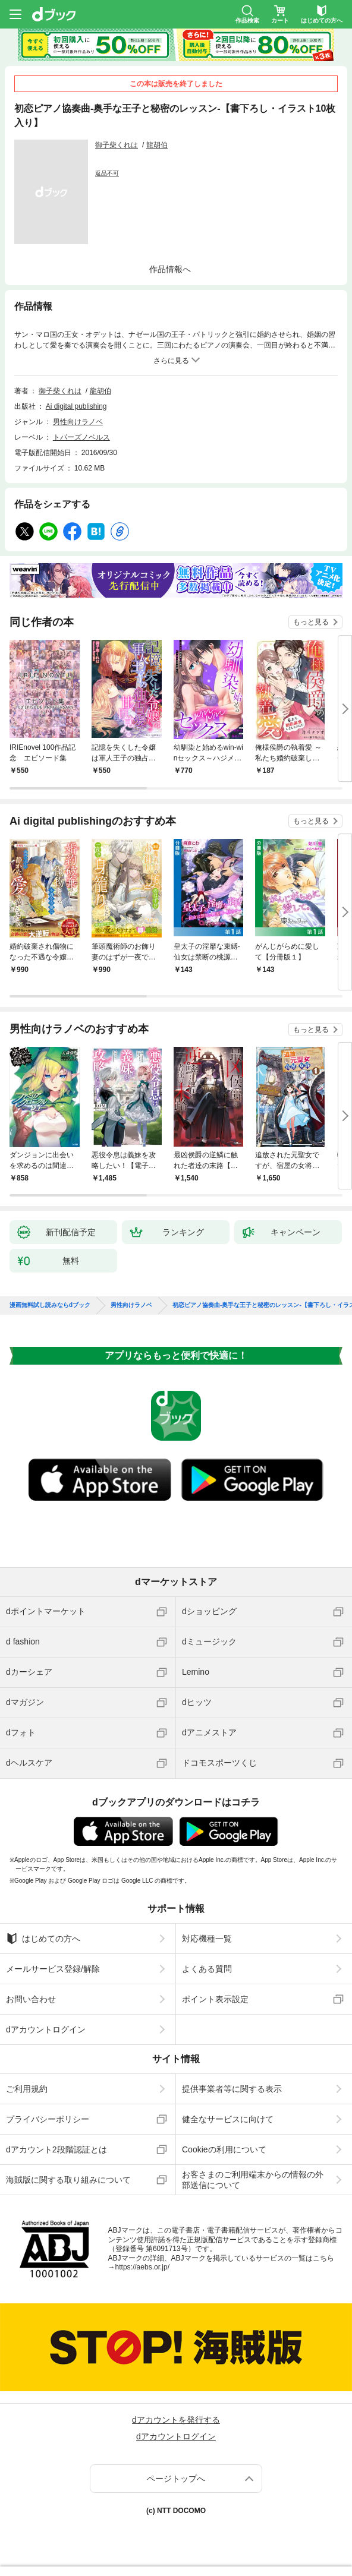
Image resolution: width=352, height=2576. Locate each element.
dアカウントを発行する (176, 2420)
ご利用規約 (27, 2089)
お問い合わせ (31, 1999)
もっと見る (311, 622)
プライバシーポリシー (47, 2119)
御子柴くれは (116, 145)
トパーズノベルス (81, 437)
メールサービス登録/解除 (53, 1969)
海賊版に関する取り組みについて (68, 2179)
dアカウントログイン (46, 2029)
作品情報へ (170, 269)
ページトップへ (176, 2478)
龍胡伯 (157, 145)
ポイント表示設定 (215, 1999)
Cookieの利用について (224, 2149)
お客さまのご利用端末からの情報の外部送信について (252, 2180)
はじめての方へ (43, 1938)
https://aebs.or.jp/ (142, 2267)
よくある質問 (207, 1969)
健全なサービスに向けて (228, 2119)
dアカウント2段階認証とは (56, 2149)
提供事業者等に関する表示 (232, 2089)
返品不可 (107, 173)
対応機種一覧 (207, 1938)
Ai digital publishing (76, 406)
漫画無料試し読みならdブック (50, 1305)
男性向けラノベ (78, 422)
